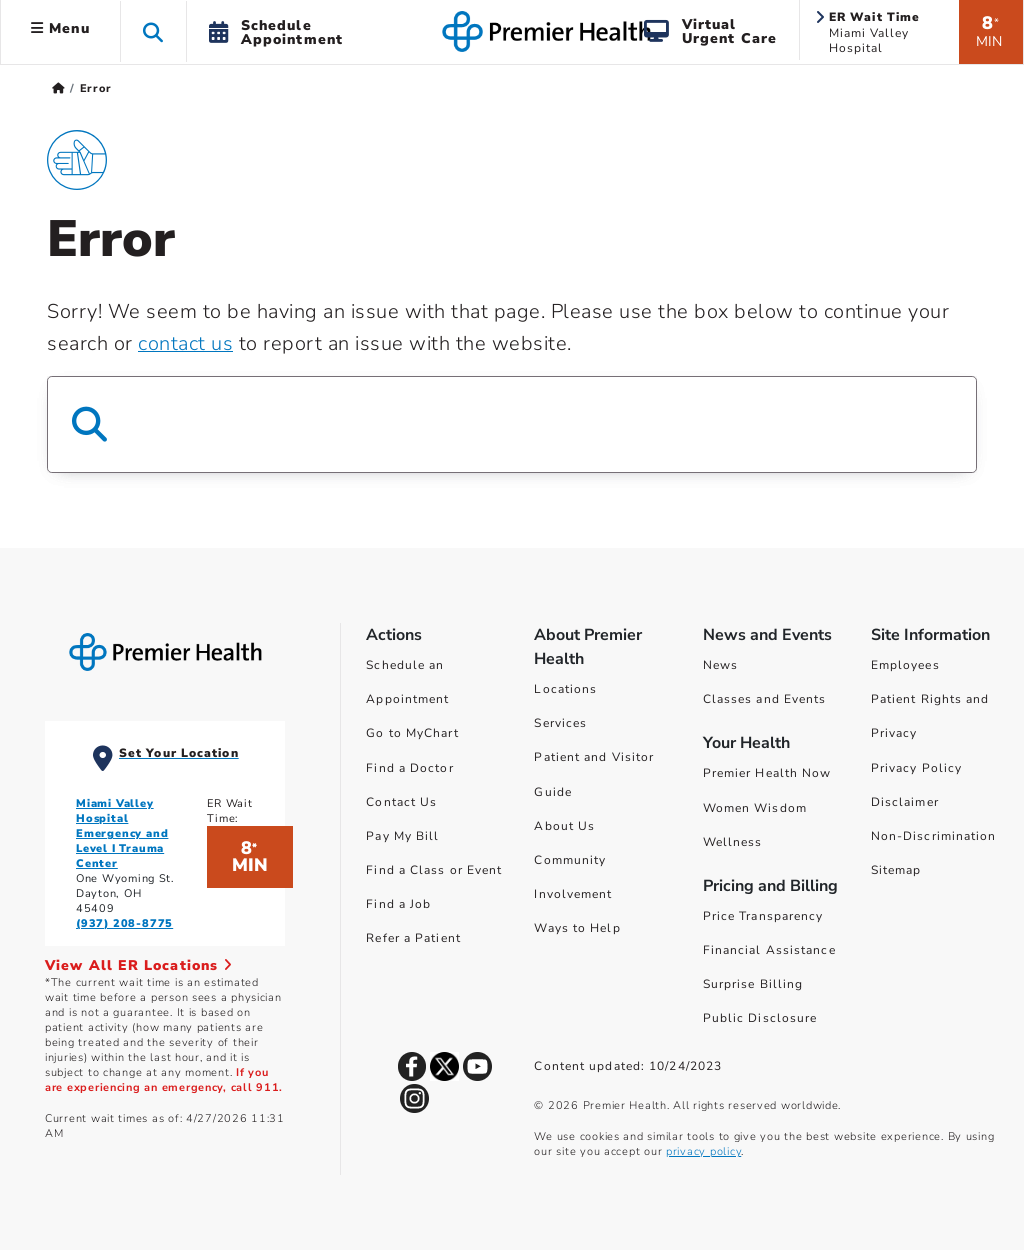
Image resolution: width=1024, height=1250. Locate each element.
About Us (564, 826)
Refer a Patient (413, 938)
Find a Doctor (409, 768)
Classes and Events (765, 699)
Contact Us (401, 802)
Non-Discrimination (934, 836)
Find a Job (398, 904)
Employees (905, 665)
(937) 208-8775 (124, 923)
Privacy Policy (916, 768)
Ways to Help (577, 928)
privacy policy (703, 1151)
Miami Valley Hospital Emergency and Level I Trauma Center (122, 833)
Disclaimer (905, 802)
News (720, 665)
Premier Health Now (767, 773)
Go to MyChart (412, 733)
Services (560, 723)
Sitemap (896, 870)
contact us (185, 343)
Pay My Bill (402, 836)
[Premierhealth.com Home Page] (58, 88)
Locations (565, 689)
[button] (153, 31)
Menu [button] (60, 28)
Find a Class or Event (434, 870)
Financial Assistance (769, 950)
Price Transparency (763, 916)
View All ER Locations (139, 965)
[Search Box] (512, 424)
